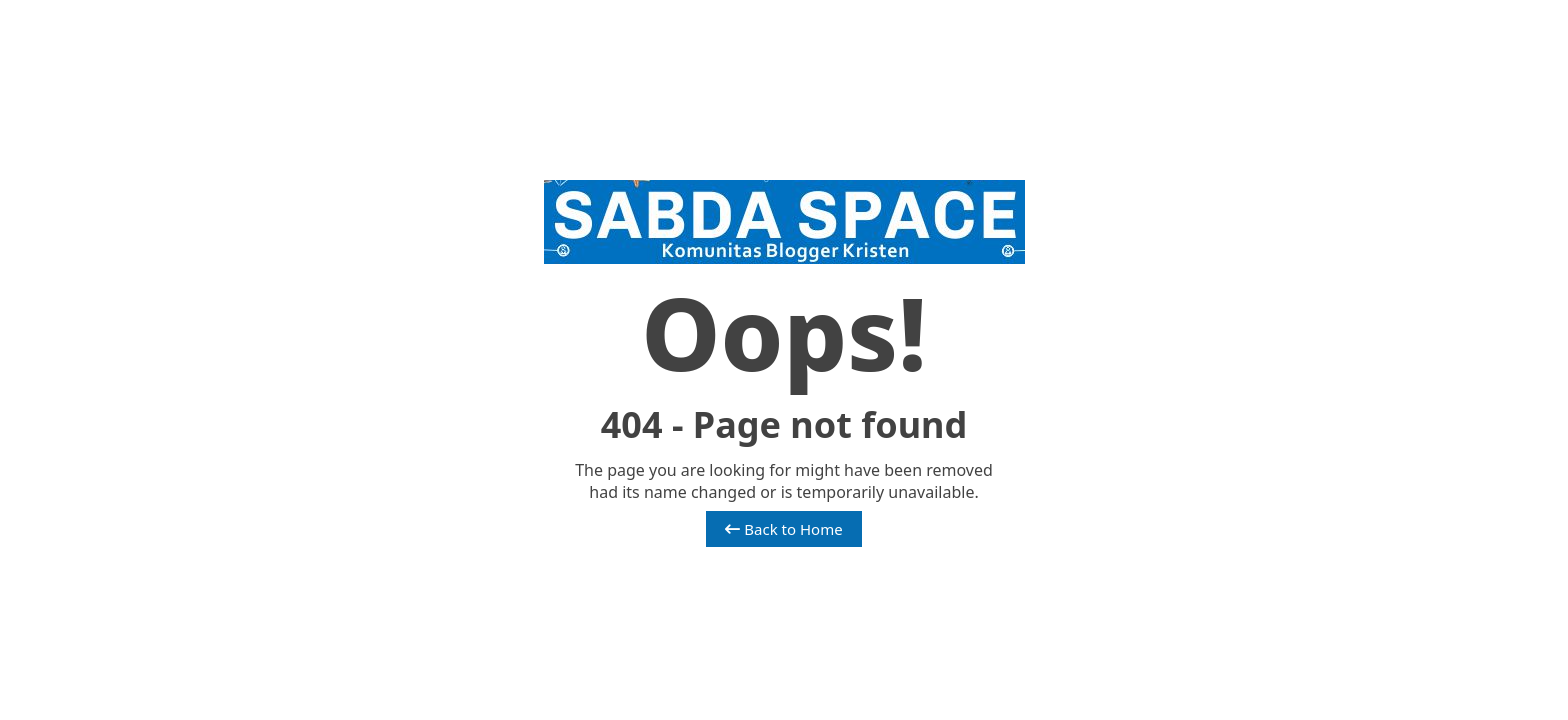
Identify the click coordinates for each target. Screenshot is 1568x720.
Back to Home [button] (783, 529)
